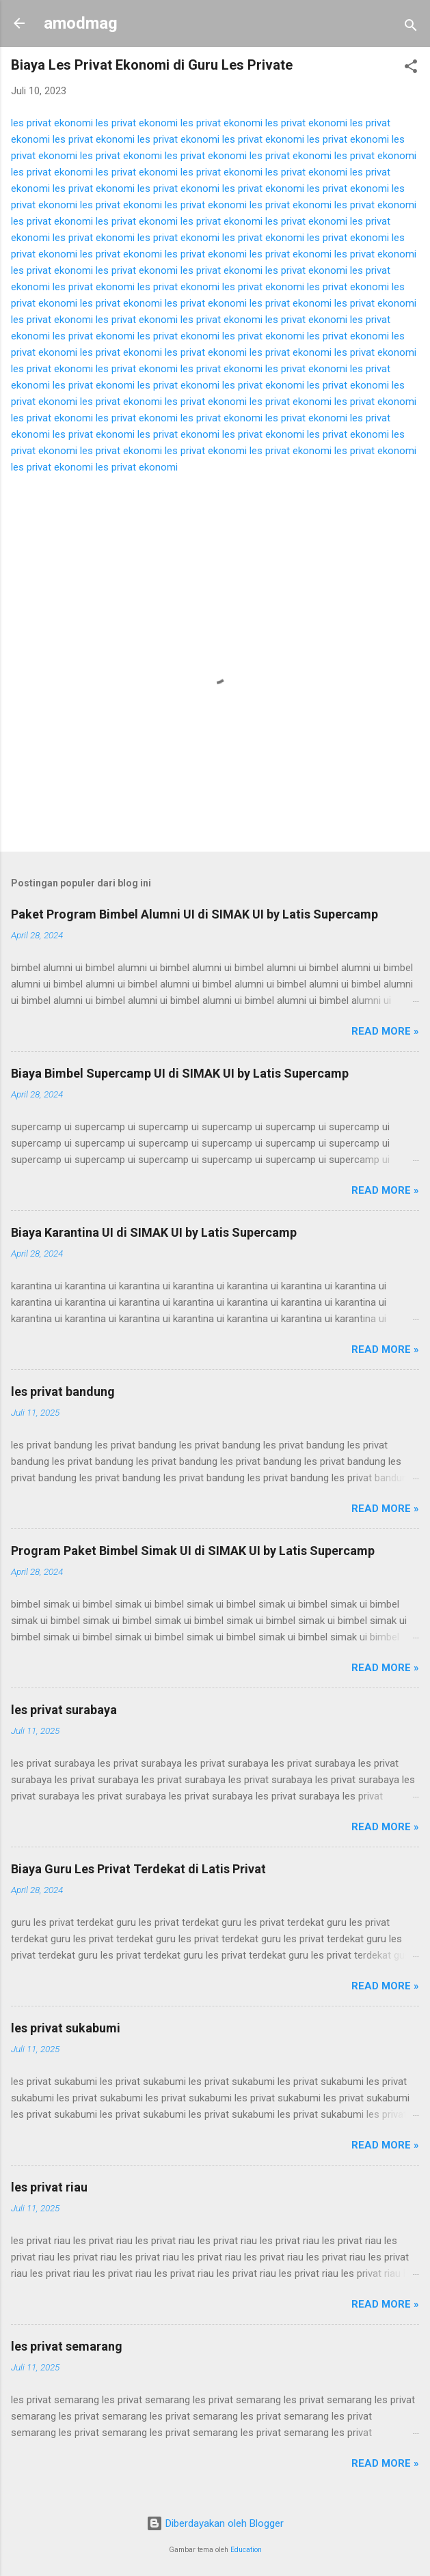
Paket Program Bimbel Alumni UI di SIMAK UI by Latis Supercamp (194, 914)
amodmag (81, 23)
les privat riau (49, 2187)
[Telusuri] (411, 27)
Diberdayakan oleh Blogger (215, 2523)
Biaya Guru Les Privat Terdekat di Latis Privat (138, 1869)
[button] (411, 68)
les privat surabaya (64, 1710)
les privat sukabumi (65, 2028)
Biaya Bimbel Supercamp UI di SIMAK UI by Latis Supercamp (180, 1073)
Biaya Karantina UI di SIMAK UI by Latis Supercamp (154, 1232)
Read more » (385, 1031)
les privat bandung (63, 1391)
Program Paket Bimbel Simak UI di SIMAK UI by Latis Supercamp (193, 1550)
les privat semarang (66, 2346)
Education (246, 2549)
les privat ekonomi (52, 123)
